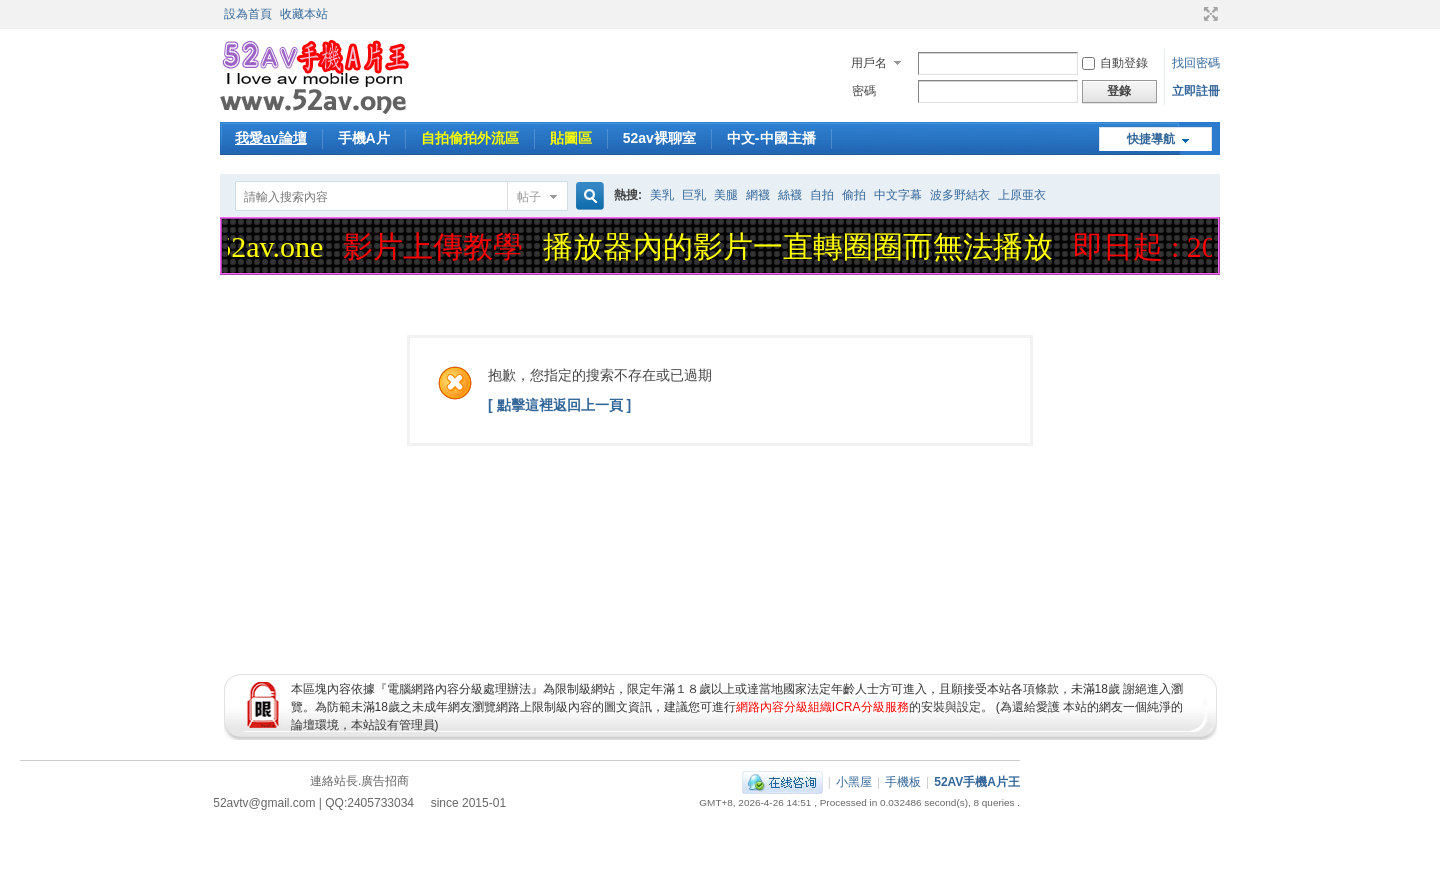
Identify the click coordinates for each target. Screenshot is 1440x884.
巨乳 (694, 195)
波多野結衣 (960, 195)
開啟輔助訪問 (1192, 14)
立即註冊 (1196, 91)
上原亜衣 (1022, 195)
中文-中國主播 (771, 138)
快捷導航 (1151, 139)
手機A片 (364, 138)
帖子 (529, 197)
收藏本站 (304, 14)
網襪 (758, 195)
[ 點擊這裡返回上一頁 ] (559, 405)
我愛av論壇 (271, 138)
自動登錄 (1115, 63)
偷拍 (854, 195)
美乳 (662, 195)
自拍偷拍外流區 (470, 138)
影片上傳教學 (437, 246)
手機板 (903, 782)
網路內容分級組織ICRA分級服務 (822, 707)
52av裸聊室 (659, 138)
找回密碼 (1196, 63)
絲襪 (790, 195)
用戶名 (869, 63)
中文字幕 (898, 195)
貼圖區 (571, 138)
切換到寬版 (1208, 14)
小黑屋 (854, 782)
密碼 (864, 91)
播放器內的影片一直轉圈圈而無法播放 (802, 246)
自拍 (822, 195)
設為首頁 (248, 14)
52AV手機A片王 (977, 782)
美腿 (726, 195)
